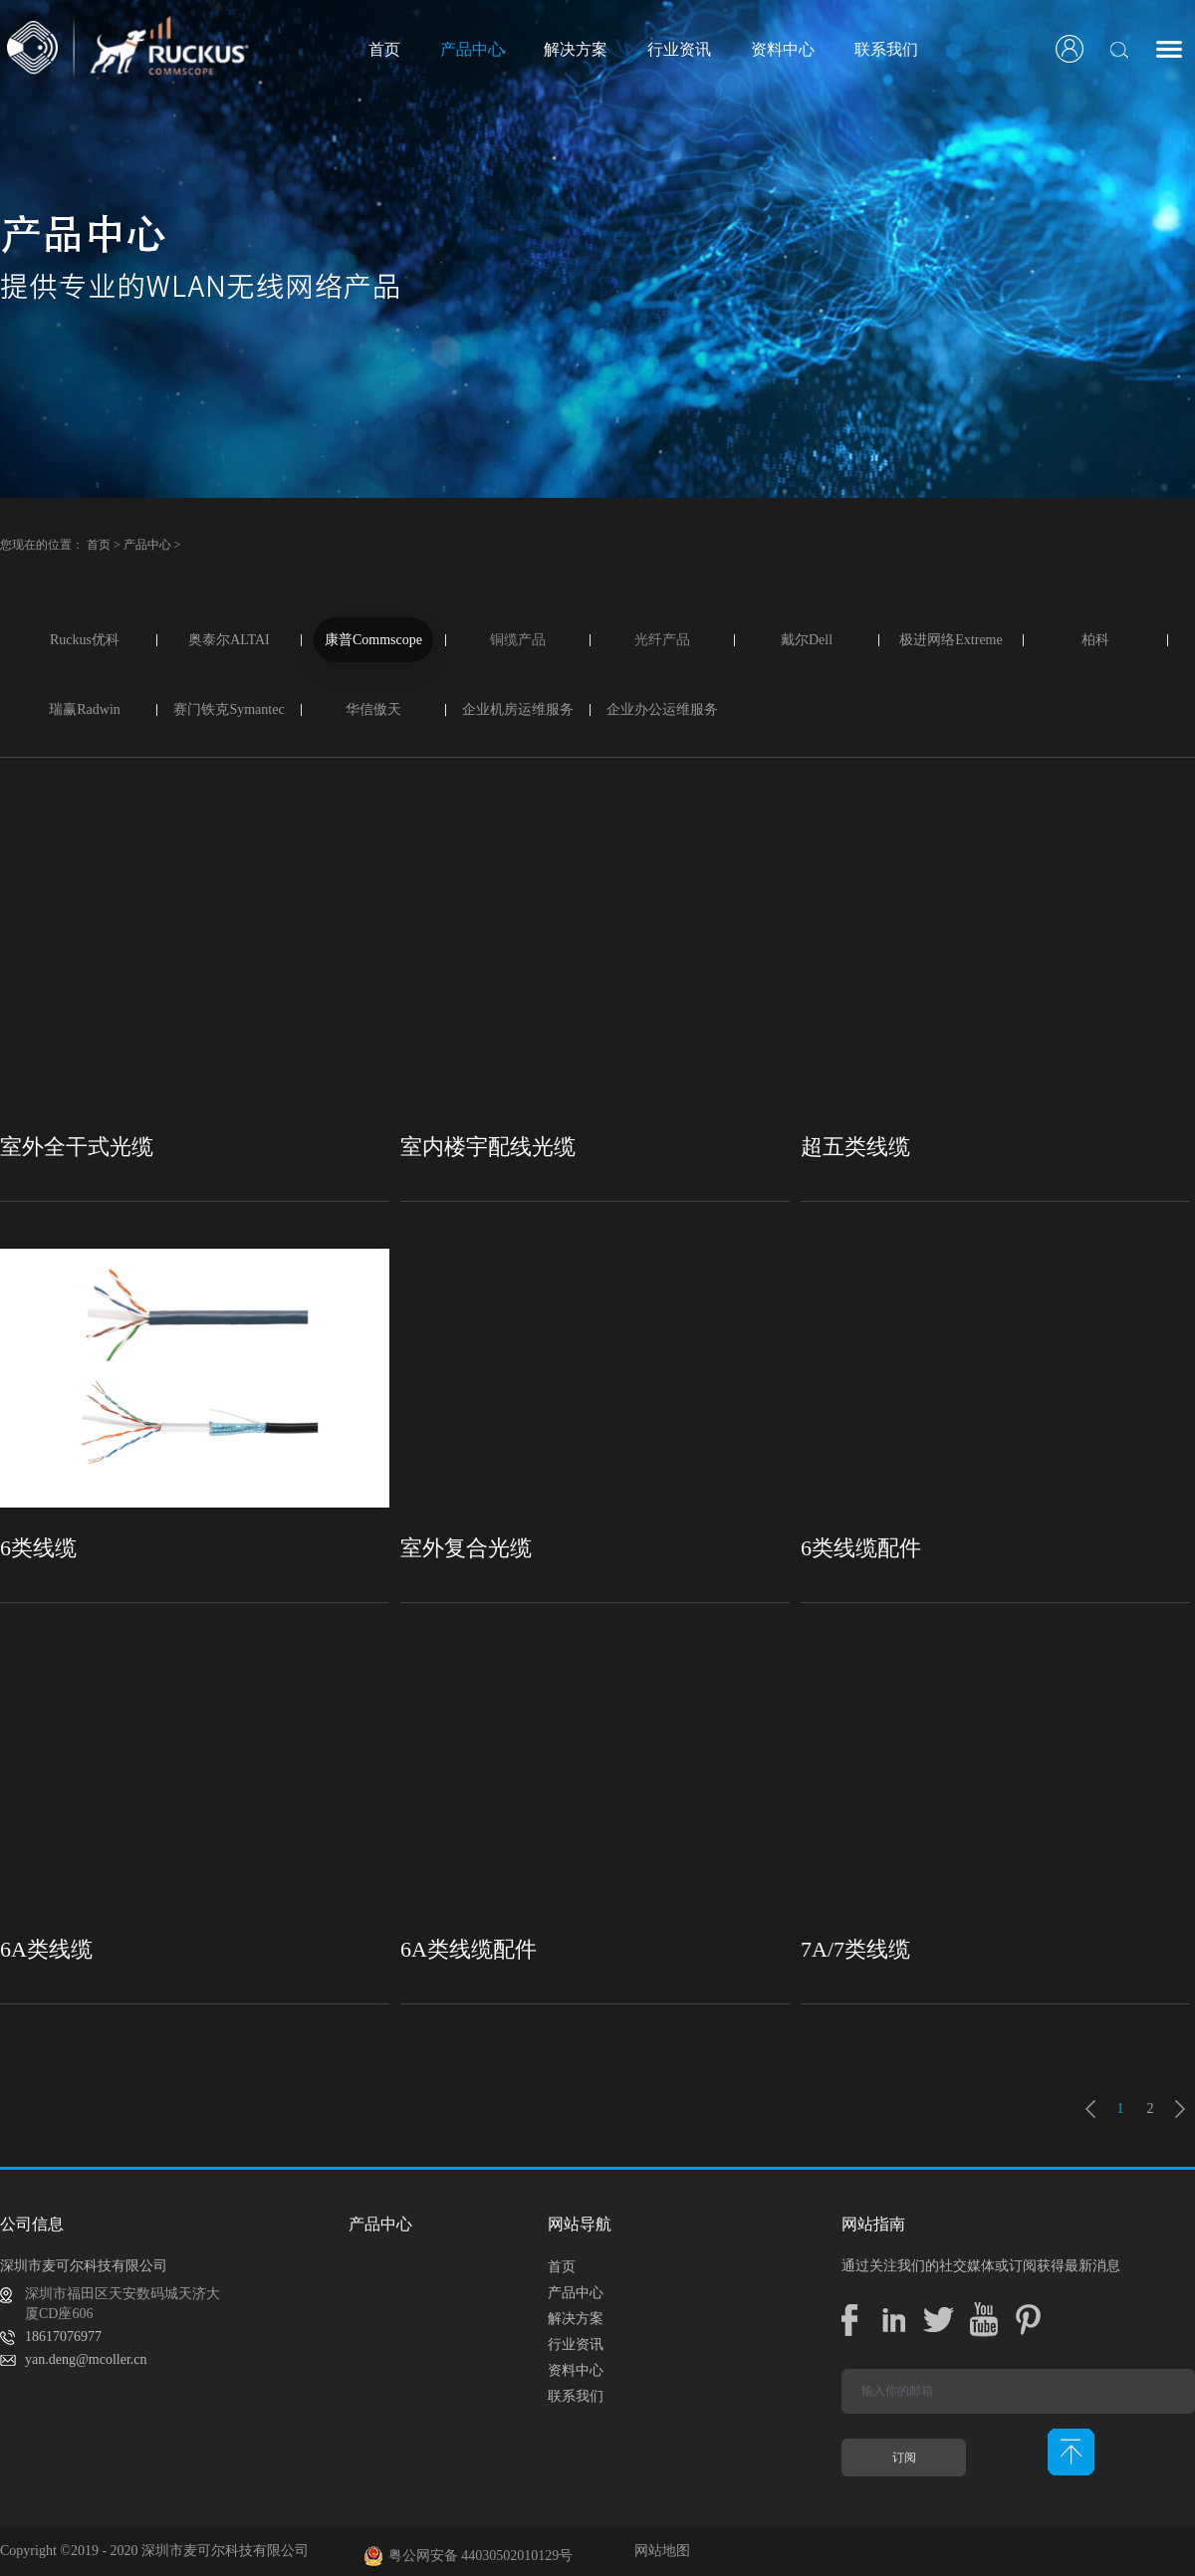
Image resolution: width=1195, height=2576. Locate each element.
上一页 (1090, 2109)
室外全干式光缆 (76, 1146)
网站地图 (658, 2550)
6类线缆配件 (861, 1547)
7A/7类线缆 (855, 1949)
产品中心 (147, 545)
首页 (384, 49)
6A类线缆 (46, 1949)
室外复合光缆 (466, 1547)
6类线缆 (38, 1547)
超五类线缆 (855, 1146)
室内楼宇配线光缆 (488, 1146)
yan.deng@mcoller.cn (86, 2359)
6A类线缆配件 (468, 1949)
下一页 (1180, 2109)
